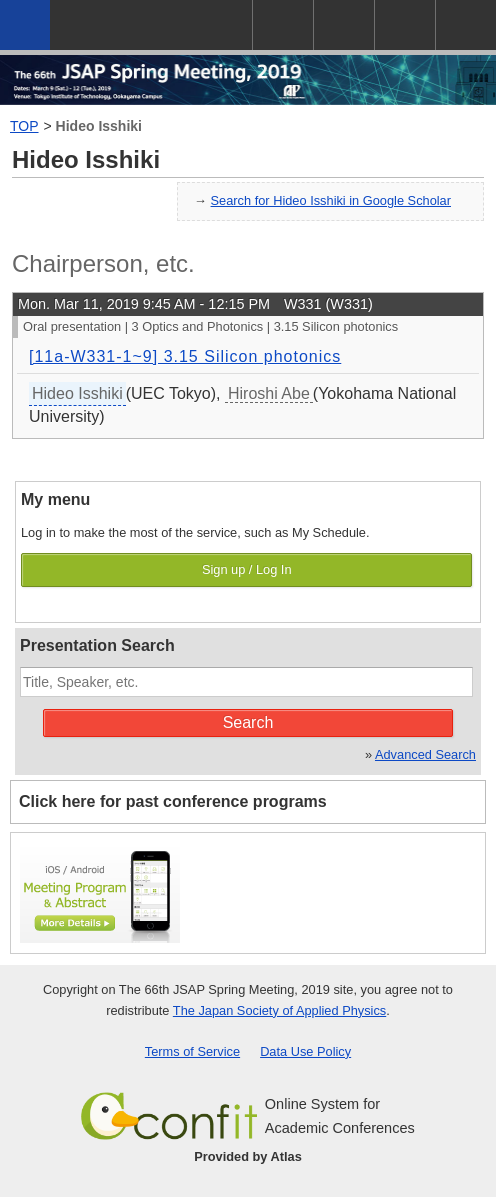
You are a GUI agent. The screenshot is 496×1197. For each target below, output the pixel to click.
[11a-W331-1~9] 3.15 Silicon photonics (185, 356)
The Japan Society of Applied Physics (279, 1010)
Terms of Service (192, 1051)
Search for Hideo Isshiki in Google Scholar (331, 200)
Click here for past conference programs (173, 801)
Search (248, 722)
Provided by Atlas (248, 1156)
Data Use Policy (305, 1051)
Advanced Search (425, 754)
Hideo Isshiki (99, 126)
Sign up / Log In (247, 569)
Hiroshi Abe (269, 393)
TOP (24, 126)
